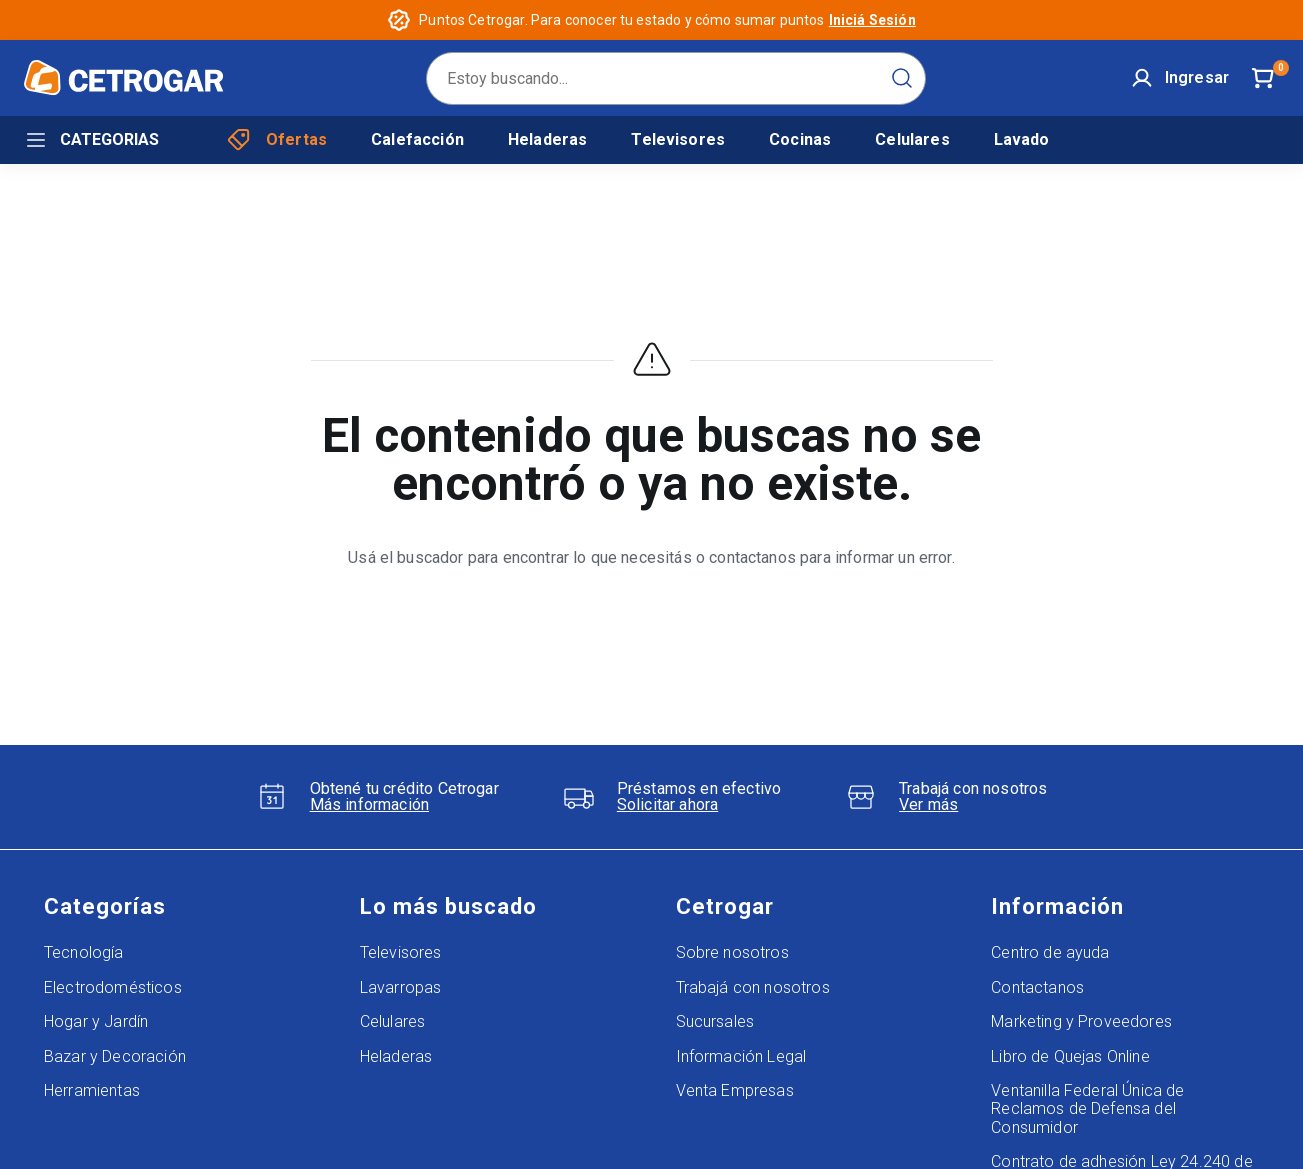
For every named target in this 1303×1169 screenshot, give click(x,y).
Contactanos (1037, 987)
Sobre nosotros (732, 952)
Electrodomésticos (113, 987)
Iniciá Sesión (872, 20)
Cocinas (800, 139)
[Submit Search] (902, 78)
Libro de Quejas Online (1070, 1056)
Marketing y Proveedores (1081, 1021)
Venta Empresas (735, 1090)
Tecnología (84, 952)
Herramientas (92, 1090)
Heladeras (547, 139)
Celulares (912, 139)
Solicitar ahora (667, 805)
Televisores (678, 139)
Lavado (1022, 139)
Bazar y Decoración (115, 1056)
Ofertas (277, 140)
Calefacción (417, 139)
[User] (1180, 78)
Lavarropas (401, 987)
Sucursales (715, 1021)
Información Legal (741, 1056)
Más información (369, 805)
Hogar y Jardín (96, 1021)
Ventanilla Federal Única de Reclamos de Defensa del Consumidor (1087, 1109)
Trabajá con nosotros (753, 987)
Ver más (928, 805)
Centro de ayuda (1050, 952)
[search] (676, 78)
